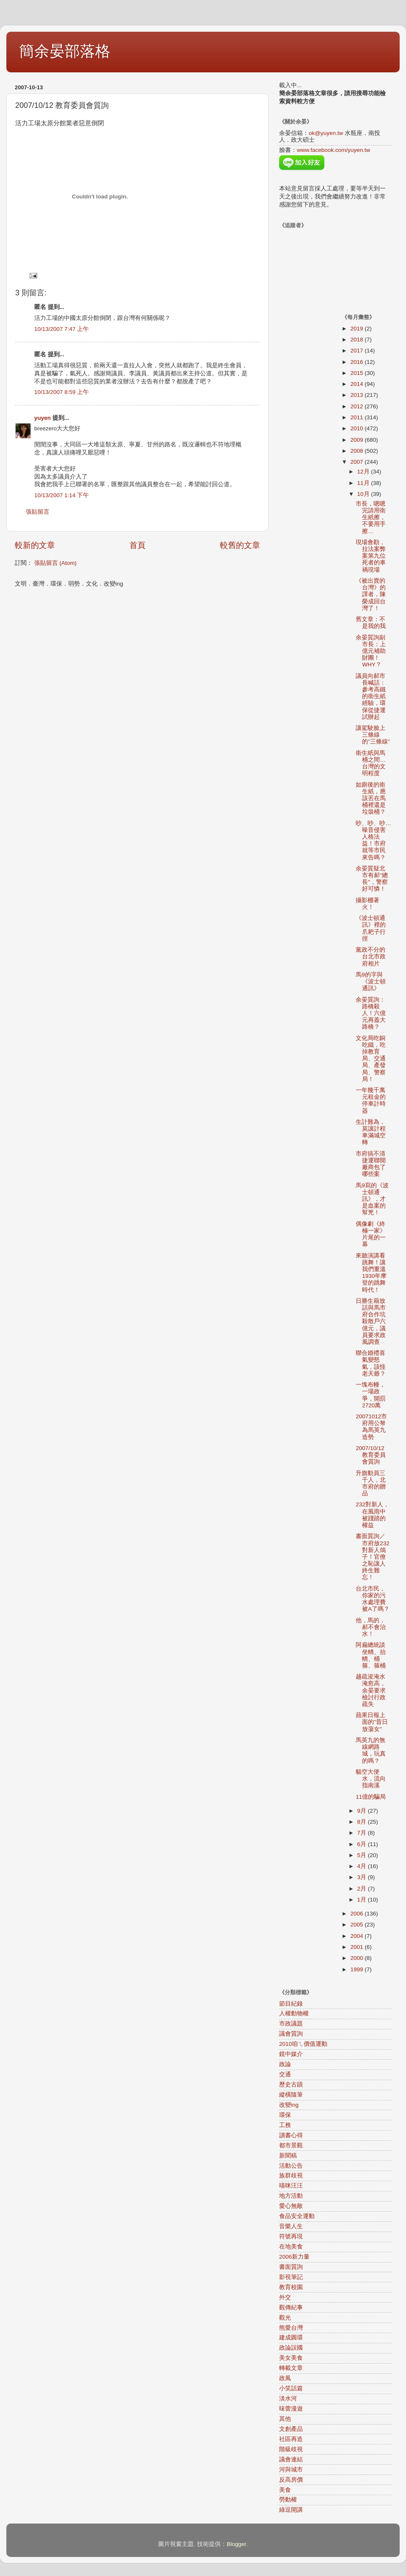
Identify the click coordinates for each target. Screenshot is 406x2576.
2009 (357, 440)
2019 (357, 328)
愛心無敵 (291, 2206)
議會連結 (291, 2459)
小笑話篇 (291, 2388)
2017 (357, 350)
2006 (357, 1913)
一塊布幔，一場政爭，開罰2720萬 (371, 1395)
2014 (357, 384)
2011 (357, 417)
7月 (362, 1833)
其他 (285, 2419)
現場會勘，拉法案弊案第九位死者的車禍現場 (371, 556)
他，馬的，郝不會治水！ (371, 1627)
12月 (364, 471)
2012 (357, 406)
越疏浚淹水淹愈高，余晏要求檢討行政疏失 (371, 1690)
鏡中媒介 (291, 2054)
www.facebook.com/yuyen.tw (333, 150)
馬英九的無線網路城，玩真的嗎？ (371, 1750)
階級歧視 (291, 2449)
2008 (357, 451)
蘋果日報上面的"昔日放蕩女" (372, 1722)
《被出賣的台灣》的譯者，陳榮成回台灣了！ (371, 594)
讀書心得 (291, 2135)
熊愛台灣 (291, 2328)
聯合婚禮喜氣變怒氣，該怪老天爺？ (371, 1363)
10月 (364, 494)
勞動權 (288, 2499)
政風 (285, 2378)
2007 (357, 462)
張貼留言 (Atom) (55, 563)
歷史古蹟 (291, 2084)
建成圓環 (291, 2337)
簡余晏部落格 (64, 51)
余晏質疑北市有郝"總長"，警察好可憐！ (372, 878)
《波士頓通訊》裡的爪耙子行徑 (371, 928)
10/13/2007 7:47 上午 (61, 329)
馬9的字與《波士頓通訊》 (371, 981)
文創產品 (291, 2429)
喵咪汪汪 (291, 2185)
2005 (357, 1924)
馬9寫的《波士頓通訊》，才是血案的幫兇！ (372, 1199)
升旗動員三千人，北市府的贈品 (371, 1483)
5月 (362, 1855)
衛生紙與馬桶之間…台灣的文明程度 (371, 763)
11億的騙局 (371, 1797)
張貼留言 (37, 512)
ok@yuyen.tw (326, 133)
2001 (357, 1947)
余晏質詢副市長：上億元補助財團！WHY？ (371, 651)
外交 (285, 2297)
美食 (285, 2490)
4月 (362, 1866)
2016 (357, 362)
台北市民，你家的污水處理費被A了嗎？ (373, 1599)
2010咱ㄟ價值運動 (303, 2044)
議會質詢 (291, 2034)
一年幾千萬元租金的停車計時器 (371, 1100)
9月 (362, 1811)
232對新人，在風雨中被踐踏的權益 (372, 1514)
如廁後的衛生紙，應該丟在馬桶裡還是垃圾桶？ (371, 798)
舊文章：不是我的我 (371, 622)
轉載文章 (291, 2368)
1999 (357, 1969)
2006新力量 (294, 2257)
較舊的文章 (240, 545)
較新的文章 (35, 545)
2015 (357, 373)
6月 (362, 1844)
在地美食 (291, 2246)
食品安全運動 (297, 2216)
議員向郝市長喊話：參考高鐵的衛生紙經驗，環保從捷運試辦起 (371, 696)
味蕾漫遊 (291, 2408)
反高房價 (291, 2480)
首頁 (137, 545)
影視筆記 (291, 2277)
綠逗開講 (291, 2510)
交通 (285, 2074)
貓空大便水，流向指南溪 (371, 1779)
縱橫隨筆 (291, 2095)
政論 (285, 2064)
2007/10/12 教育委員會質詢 (371, 1455)
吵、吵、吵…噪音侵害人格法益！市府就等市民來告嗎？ (373, 840)
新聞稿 (288, 2155)
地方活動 (291, 2196)
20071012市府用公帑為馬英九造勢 (371, 1426)
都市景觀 (291, 2145)
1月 (362, 1899)
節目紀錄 (291, 2004)
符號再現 (291, 2236)
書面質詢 (291, 2267)
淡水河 (288, 2398)
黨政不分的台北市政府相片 (371, 956)
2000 (357, 1958)
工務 (285, 2125)
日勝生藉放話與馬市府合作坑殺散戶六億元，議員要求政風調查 (371, 1321)
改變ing (289, 2105)
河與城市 (291, 2469)
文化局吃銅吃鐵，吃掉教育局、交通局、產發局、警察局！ (371, 1058)
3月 (362, 1877)
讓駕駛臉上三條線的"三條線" (373, 735)
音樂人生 (291, 2226)
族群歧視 (291, 2175)
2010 (357, 428)
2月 (362, 1888)
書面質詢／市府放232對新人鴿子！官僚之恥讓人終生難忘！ (373, 1556)
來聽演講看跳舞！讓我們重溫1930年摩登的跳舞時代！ (371, 1272)
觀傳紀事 (291, 2307)
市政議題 (291, 2023)
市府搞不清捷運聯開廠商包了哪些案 (371, 1164)
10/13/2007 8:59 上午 (61, 392)
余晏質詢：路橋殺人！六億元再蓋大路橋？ (371, 1013)
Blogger (236, 2544)
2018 (357, 339)
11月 (364, 483)
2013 (357, 395)
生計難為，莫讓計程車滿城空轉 (371, 1132)
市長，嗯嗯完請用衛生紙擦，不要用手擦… (371, 517)
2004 (357, 1936)
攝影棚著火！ (367, 903)
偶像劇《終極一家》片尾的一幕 (371, 1234)
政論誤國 (291, 2348)
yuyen (42, 418)
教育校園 (291, 2287)
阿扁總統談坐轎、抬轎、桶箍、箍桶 (371, 1655)
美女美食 (291, 2358)
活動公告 (291, 2166)
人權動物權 (294, 2013)
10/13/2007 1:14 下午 (61, 495)
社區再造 (291, 2439)
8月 (362, 1822)
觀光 (285, 2318)
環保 (285, 2115)
